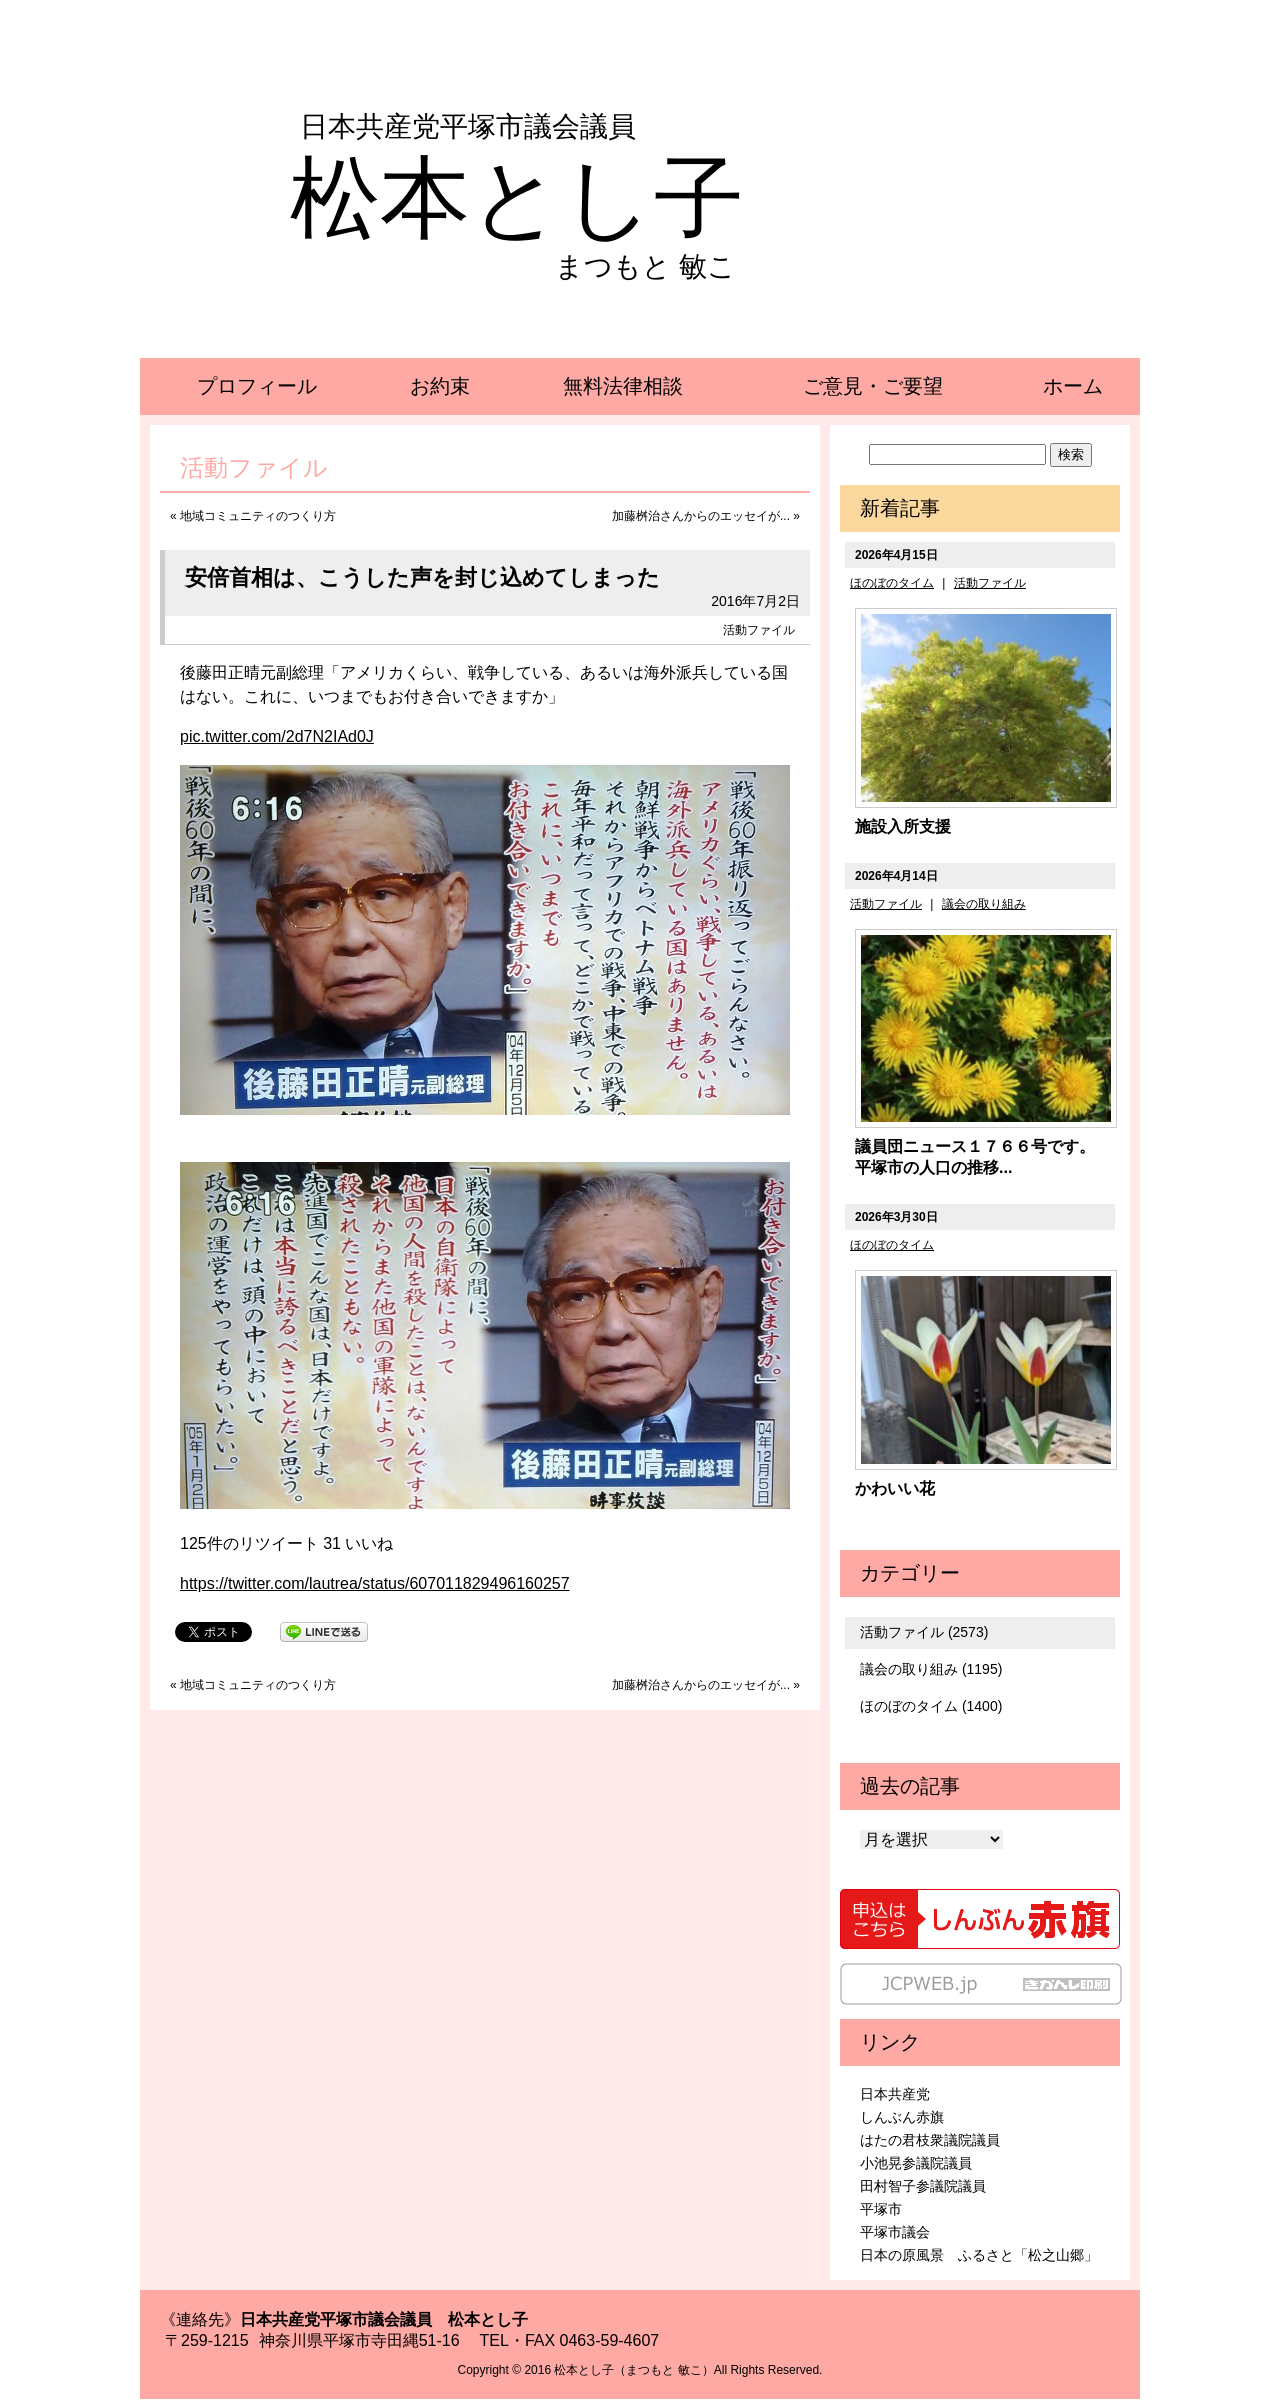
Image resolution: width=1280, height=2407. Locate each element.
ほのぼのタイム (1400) (931, 1706)
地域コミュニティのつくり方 (258, 516)
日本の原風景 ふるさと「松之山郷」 (979, 2255)
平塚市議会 (895, 2232)
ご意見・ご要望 (873, 386)
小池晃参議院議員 (916, 2163)
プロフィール (257, 386)
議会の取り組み (984, 904)
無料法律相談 (623, 386)
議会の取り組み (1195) (931, 1669)
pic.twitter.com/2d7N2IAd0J (277, 736)
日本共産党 (895, 2094)
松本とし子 (517, 198)
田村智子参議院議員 (923, 2186)
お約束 (440, 386)
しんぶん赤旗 (902, 2117)
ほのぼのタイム (892, 583)
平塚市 (881, 2209)
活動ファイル (759, 630)
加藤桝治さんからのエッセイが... (701, 516)
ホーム (1073, 386)
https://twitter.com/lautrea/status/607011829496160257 (375, 1583)
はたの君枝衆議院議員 (930, 2140)
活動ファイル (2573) (924, 1632)
